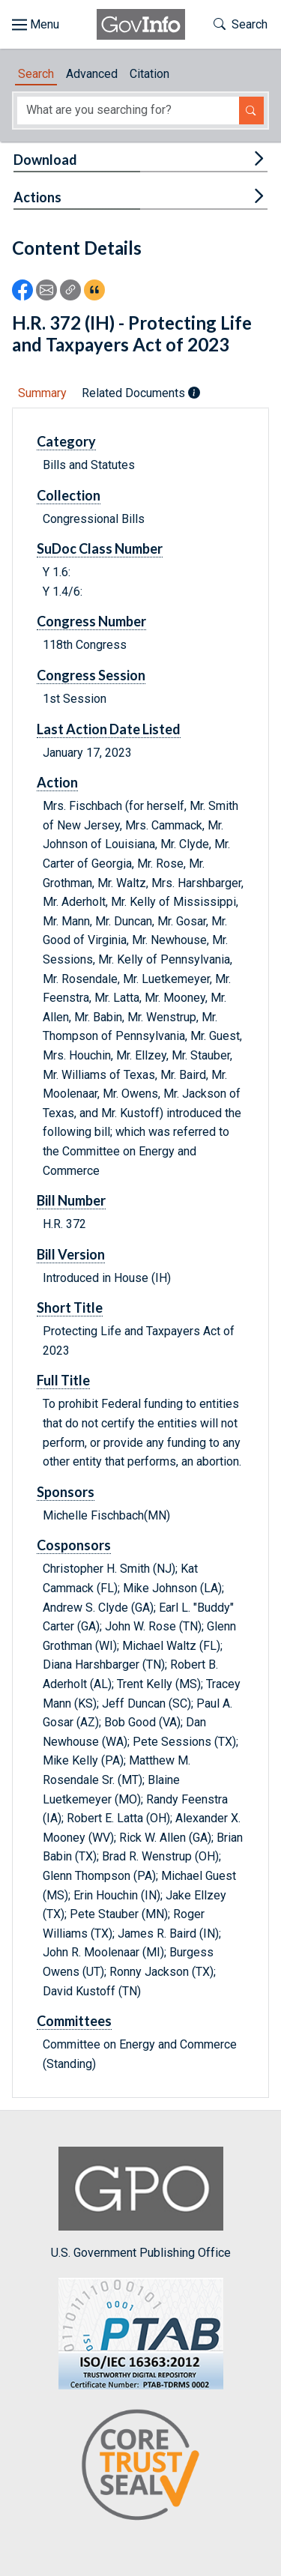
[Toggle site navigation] (35, 25)
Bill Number (71, 1200)
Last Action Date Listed (109, 729)
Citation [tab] (149, 74)
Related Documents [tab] (141, 393)
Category (66, 441)
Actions (37, 197)
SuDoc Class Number (100, 548)
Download (45, 159)
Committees (74, 2021)
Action (57, 782)
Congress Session (91, 675)
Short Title (70, 1307)
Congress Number (91, 621)
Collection (68, 495)
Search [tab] (36, 74)
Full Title (63, 1380)
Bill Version (71, 1254)
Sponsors (65, 1492)
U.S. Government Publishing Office (141, 2203)
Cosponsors (74, 1545)
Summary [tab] (42, 393)
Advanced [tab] (92, 74)
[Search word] (128, 110)
